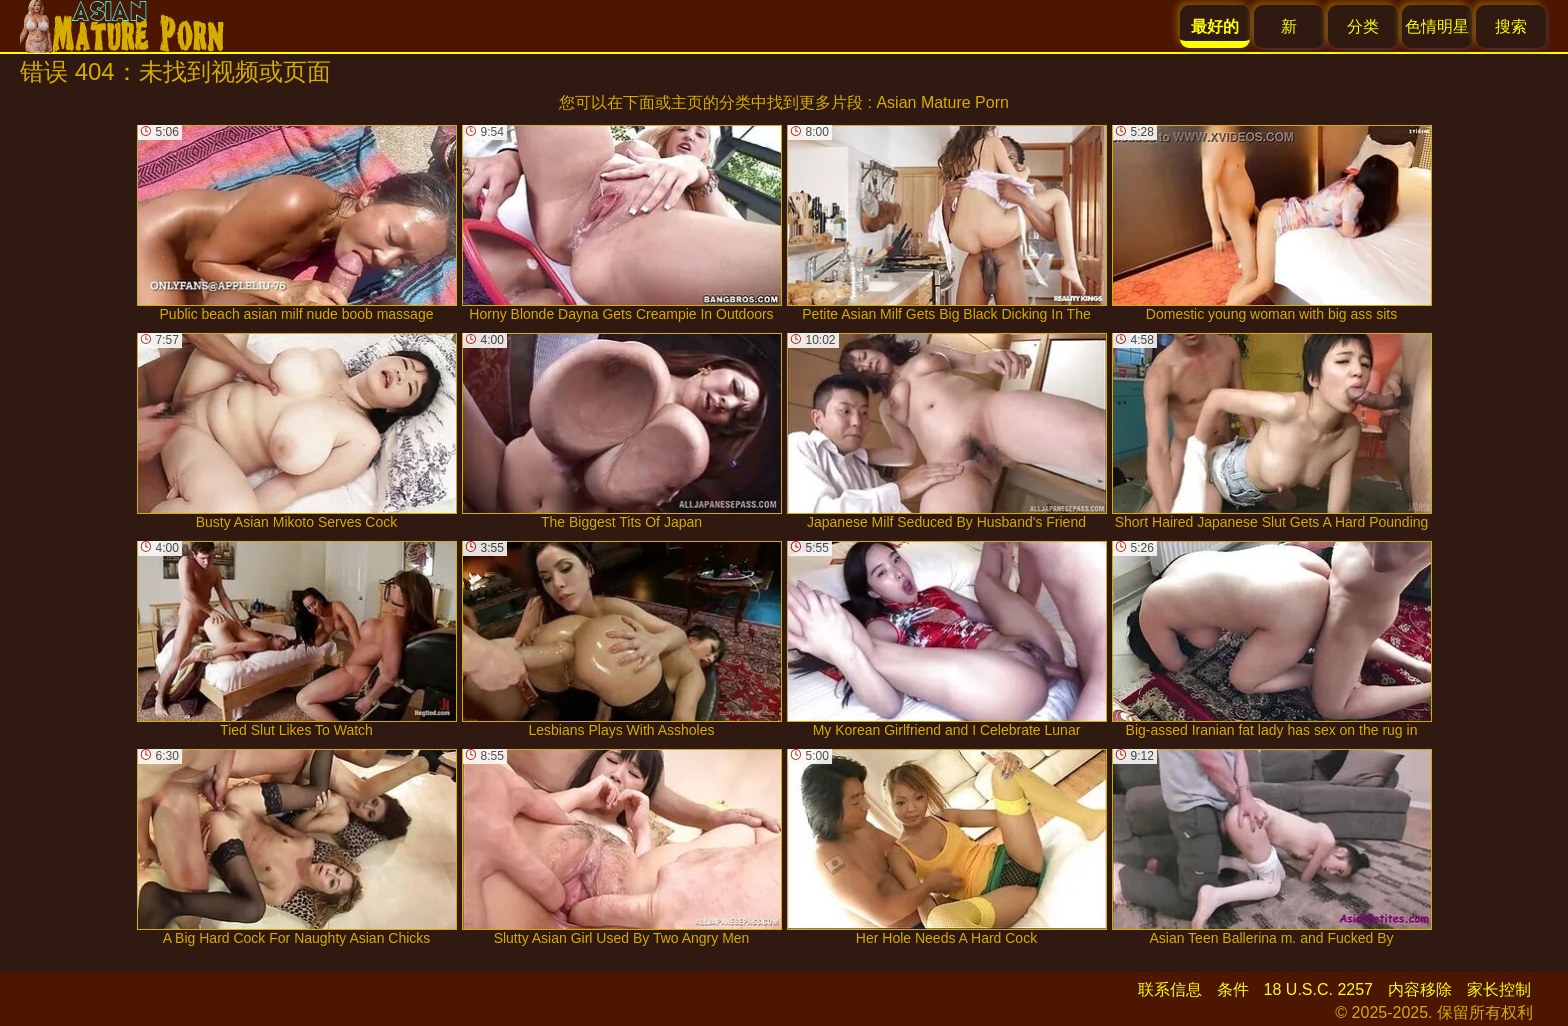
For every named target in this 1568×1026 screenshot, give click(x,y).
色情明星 (1437, 26)
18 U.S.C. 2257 (1318, 989)
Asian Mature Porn (942, 102)
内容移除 (1420, 989)
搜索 (1511, 26)
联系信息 (1170, 989)
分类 (1363, 26)
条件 (1233, 989)
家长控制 (1499, 989)
